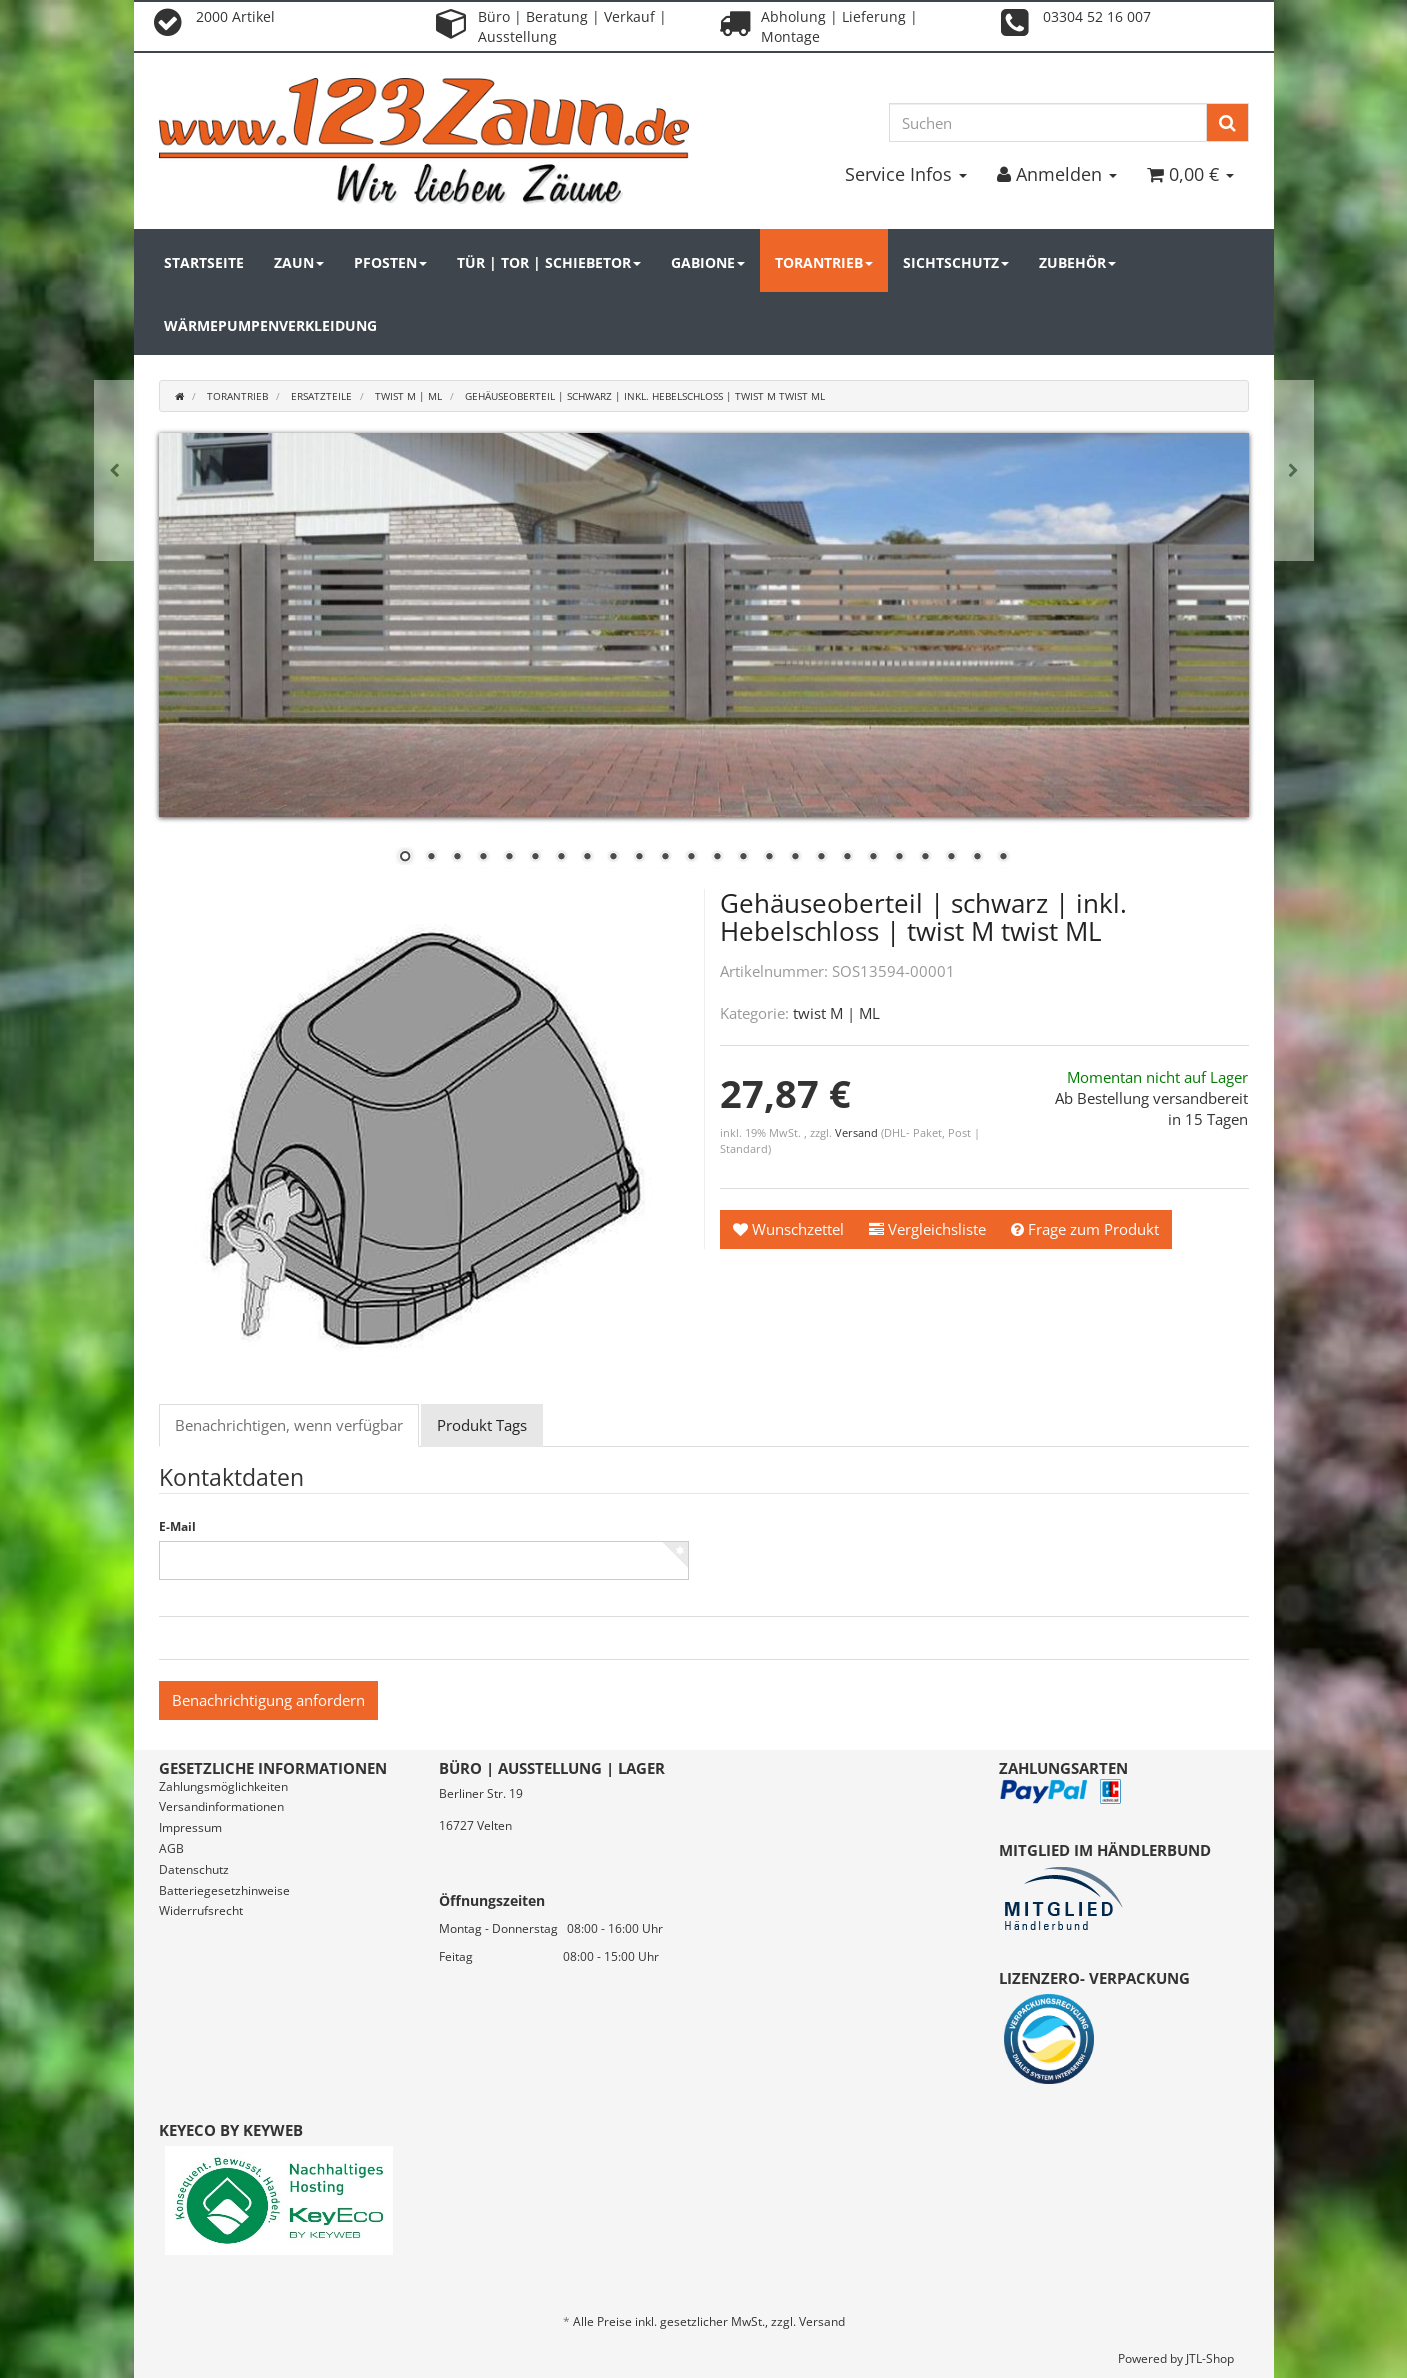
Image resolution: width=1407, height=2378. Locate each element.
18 (847, 858)
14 (743, 858)
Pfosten (390, 262)
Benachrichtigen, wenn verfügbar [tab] (289, 1425)
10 (639, 858)
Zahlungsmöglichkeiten (223, 1786)
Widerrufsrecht (201, 1910)
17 (821, 858)
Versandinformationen (221, 1806)
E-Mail (177, 1527)
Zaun (299, 262)
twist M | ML (836, 1013)
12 (691, 858)
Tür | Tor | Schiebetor (549, 262)
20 (899, 858)
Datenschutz (194, 1869)
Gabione (708, 262)
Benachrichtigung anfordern (268, 1700)
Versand (858, 1132)
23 (977, 858)
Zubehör (1077, 262)
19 (873, 858)
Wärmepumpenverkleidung (270, 325)
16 (795, 858)
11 (665, 858)
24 (1003, 858)
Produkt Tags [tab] (482, 1425)
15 (769, 858)
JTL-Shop (1210, 2358)
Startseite (204, 262)
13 (717, 858)
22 (951, 858)
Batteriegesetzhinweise (224, 1890)
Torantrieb (824, 262)
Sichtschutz (956, 262)
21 (925, 858)
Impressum (190, 1827)
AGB (171, 1848)
